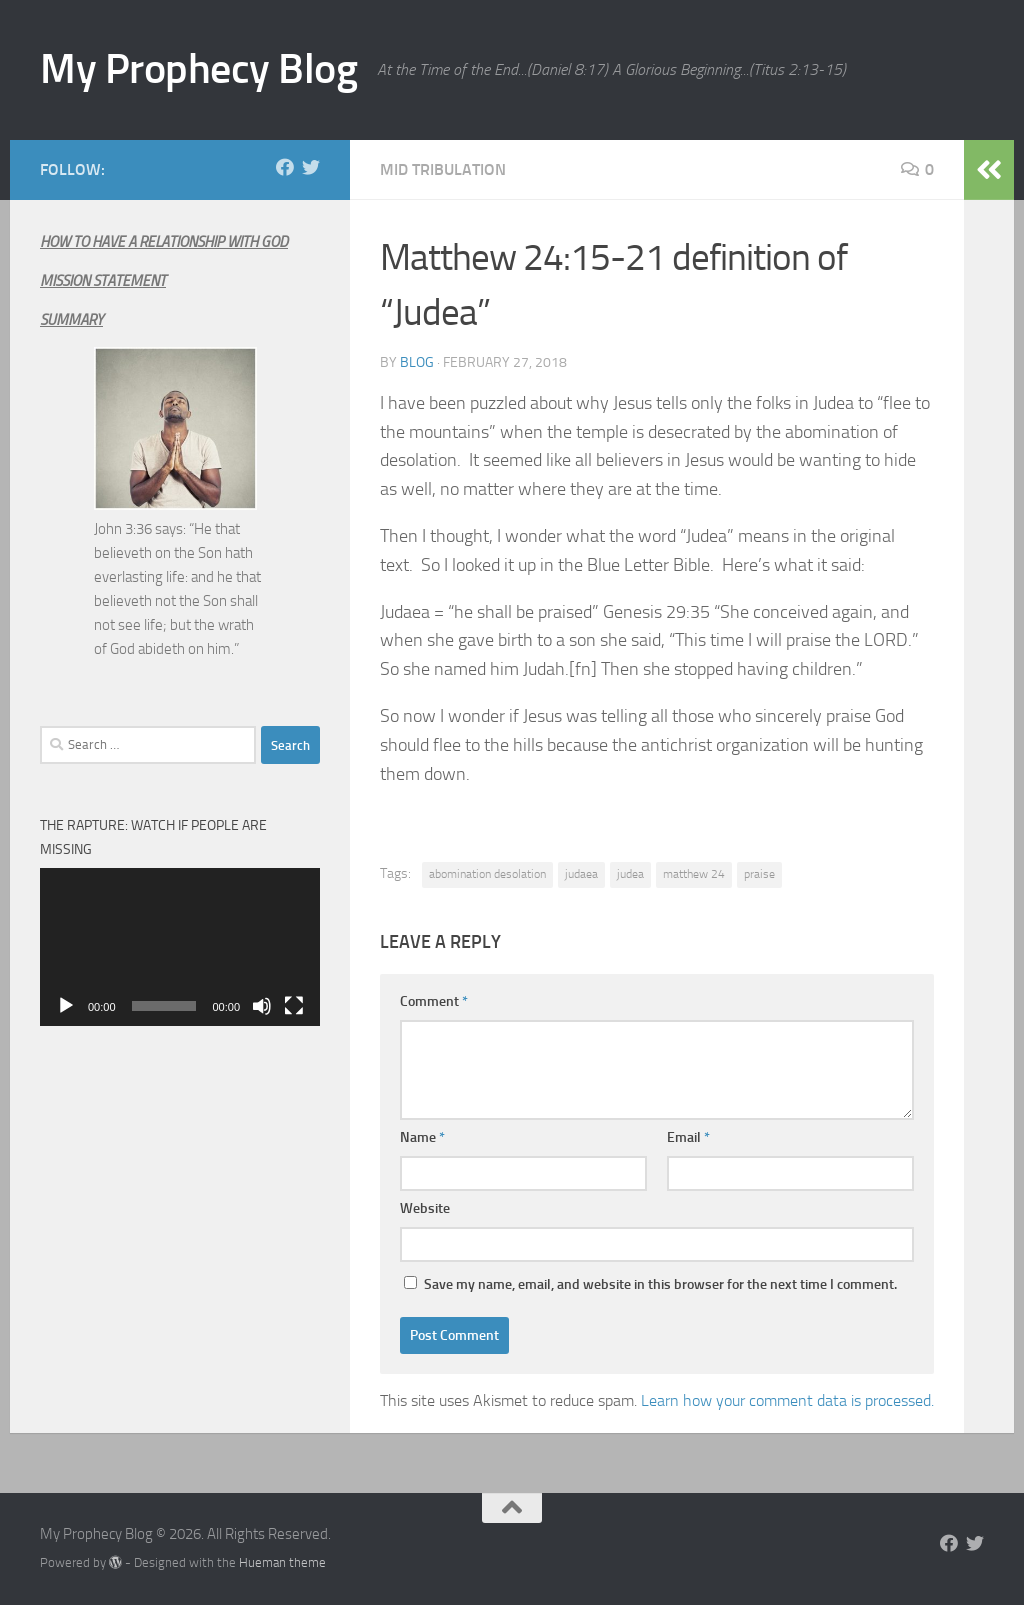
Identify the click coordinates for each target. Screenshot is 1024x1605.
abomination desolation (487, 874)
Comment (434, 1001)
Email (688, 1137)
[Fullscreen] (294, 1006)
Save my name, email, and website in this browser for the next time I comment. (660, 1284)
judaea (581, 874)
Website (425, 1208)
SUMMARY (71, 320)
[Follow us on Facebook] (285, 167)
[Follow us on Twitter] (311, 167)
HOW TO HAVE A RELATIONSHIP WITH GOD (164, 242)
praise (759, 874)
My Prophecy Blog (198, 69)
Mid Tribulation (443, 169)
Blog (417, 362)
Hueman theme (282, 1562)
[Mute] (262, 1006)
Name (422, 1137)
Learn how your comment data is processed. (787, 1400)
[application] (180, 947)
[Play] (66, 1006)
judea (630, 874)
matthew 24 (694, 874)
